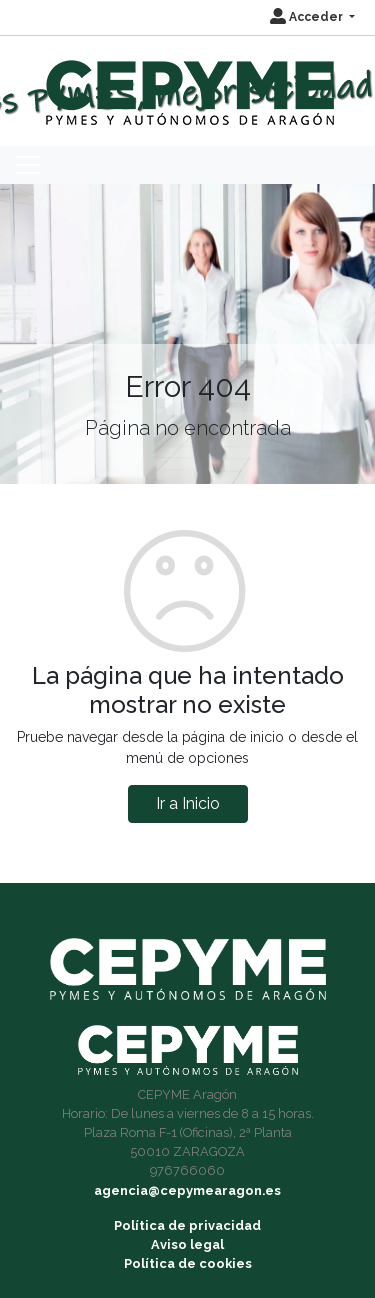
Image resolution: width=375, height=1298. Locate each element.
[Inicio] (187, 83)
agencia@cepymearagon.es (187, 1190)
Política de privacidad (187, 1225)
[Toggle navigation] (27, 165)
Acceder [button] (308, 17)
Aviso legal (187, 1244)
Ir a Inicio (188, 803)
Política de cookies (188, 1263)
